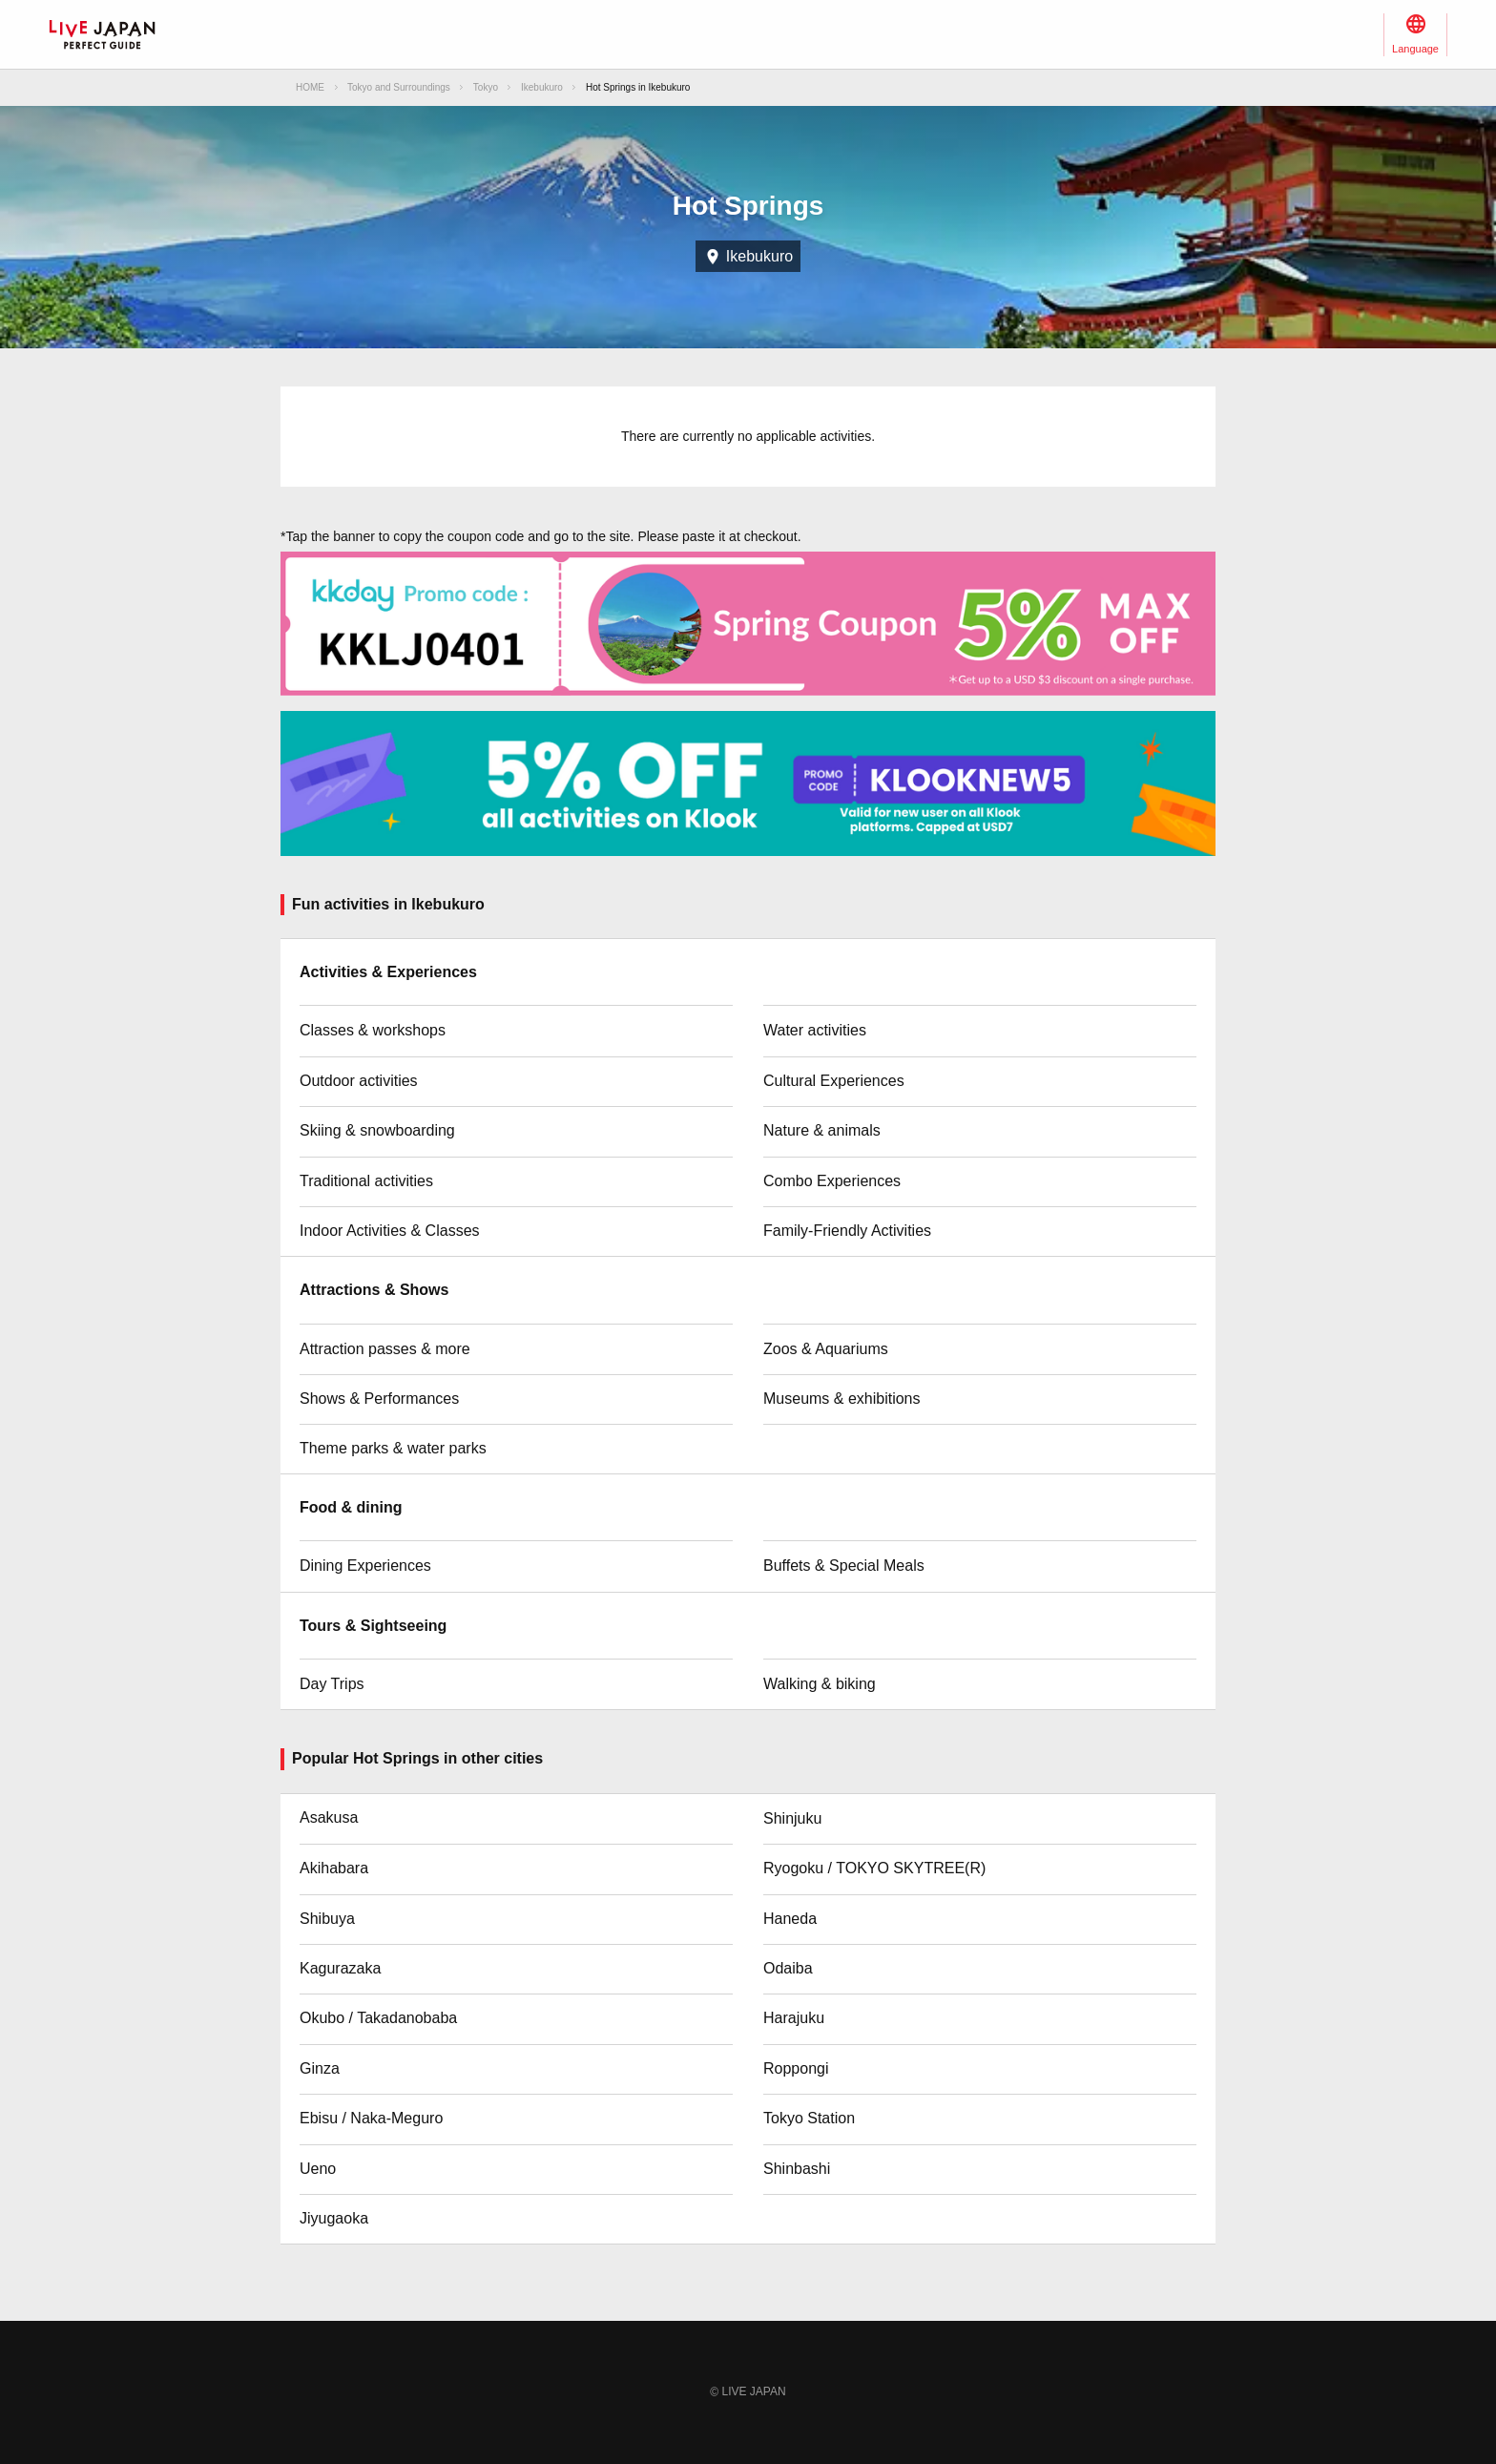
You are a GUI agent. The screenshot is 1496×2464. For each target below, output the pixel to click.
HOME (310, 87)
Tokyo (485, 87)
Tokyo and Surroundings (398, 87)
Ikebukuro (542, 87)
